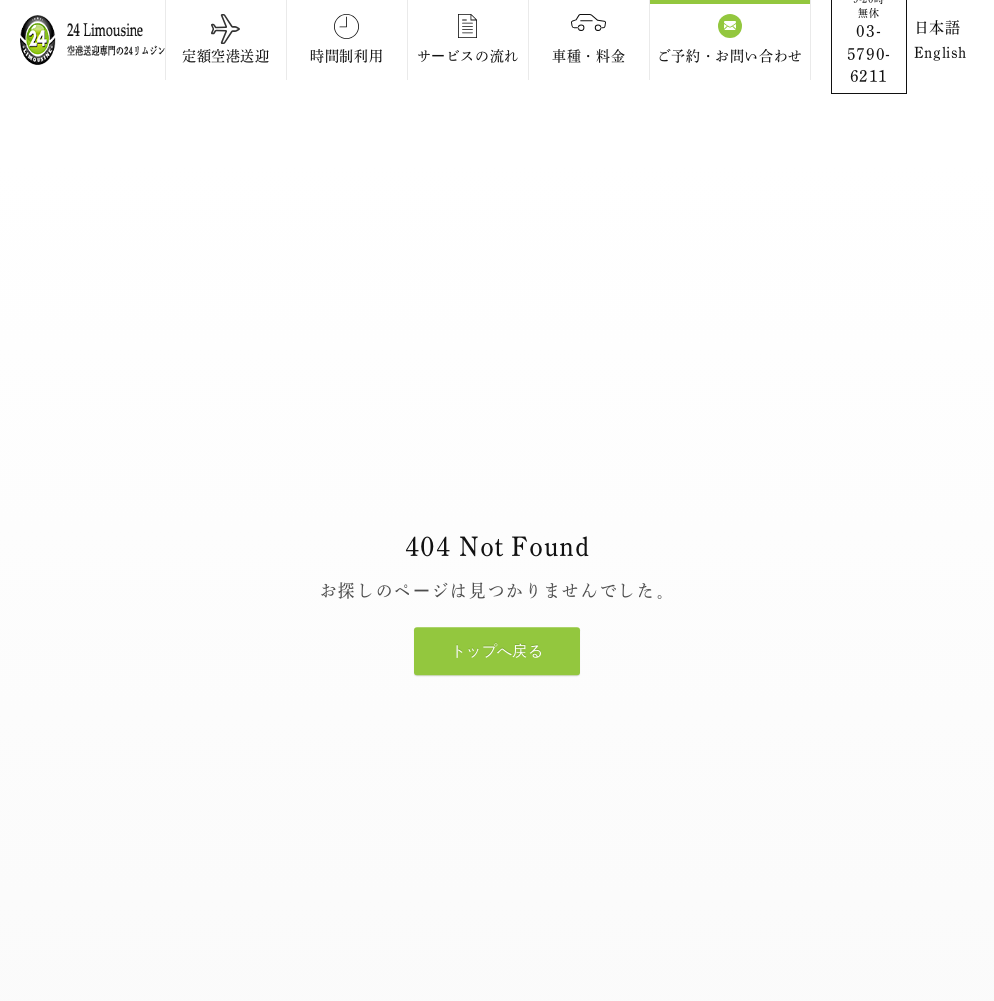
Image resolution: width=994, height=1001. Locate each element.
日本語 (937, 27)
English (940, 52)
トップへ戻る (497, 651)
